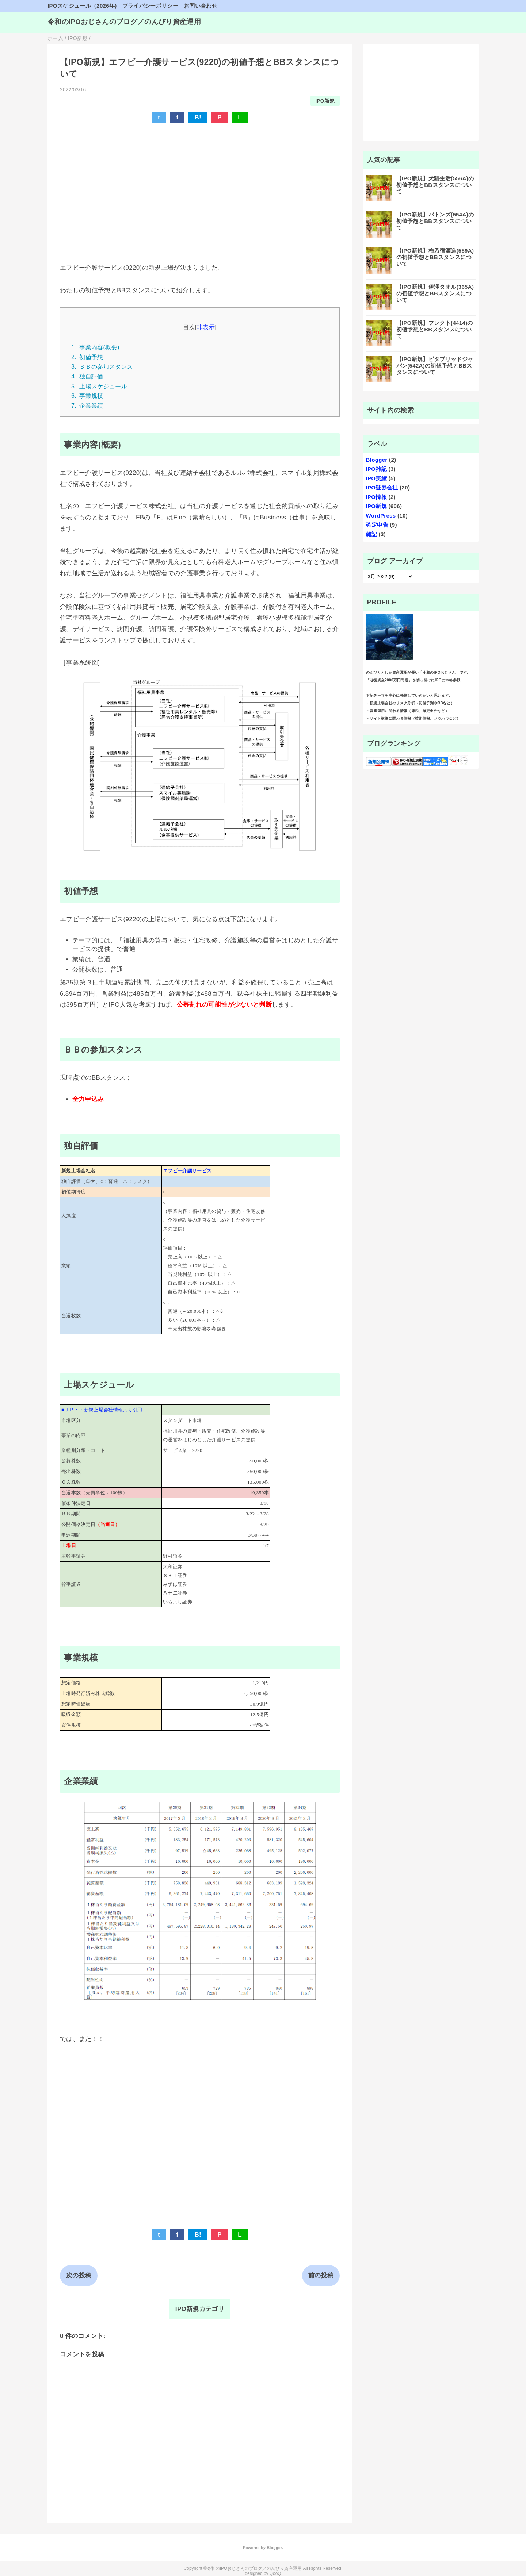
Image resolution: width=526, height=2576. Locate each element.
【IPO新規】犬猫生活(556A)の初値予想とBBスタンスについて (435, 185)
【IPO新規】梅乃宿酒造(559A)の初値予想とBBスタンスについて (435, 257)
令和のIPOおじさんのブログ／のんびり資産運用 (124, 22)
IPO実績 (376, 478)
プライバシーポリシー (150, 6)
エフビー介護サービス (187, 1170)
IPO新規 (325, 101)
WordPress (381, 515)
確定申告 (377, 525)
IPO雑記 (376, 469)
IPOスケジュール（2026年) (82, 6)
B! (197, 117)
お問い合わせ (200, 6)
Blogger (377, 460)
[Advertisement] (200, 183)
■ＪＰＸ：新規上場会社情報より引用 (101, 1409)
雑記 (371, 534)
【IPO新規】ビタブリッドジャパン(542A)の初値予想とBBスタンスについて (434, 365)
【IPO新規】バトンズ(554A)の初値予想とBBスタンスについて (435, 221)
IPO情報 (376, 497)
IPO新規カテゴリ (199, 2309)
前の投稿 (320, 2275)
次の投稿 (78, 2275)
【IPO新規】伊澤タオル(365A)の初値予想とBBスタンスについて (435, 293)
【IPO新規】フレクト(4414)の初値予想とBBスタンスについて (434, 329)
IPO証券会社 (382, 487)
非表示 (206, 327)
